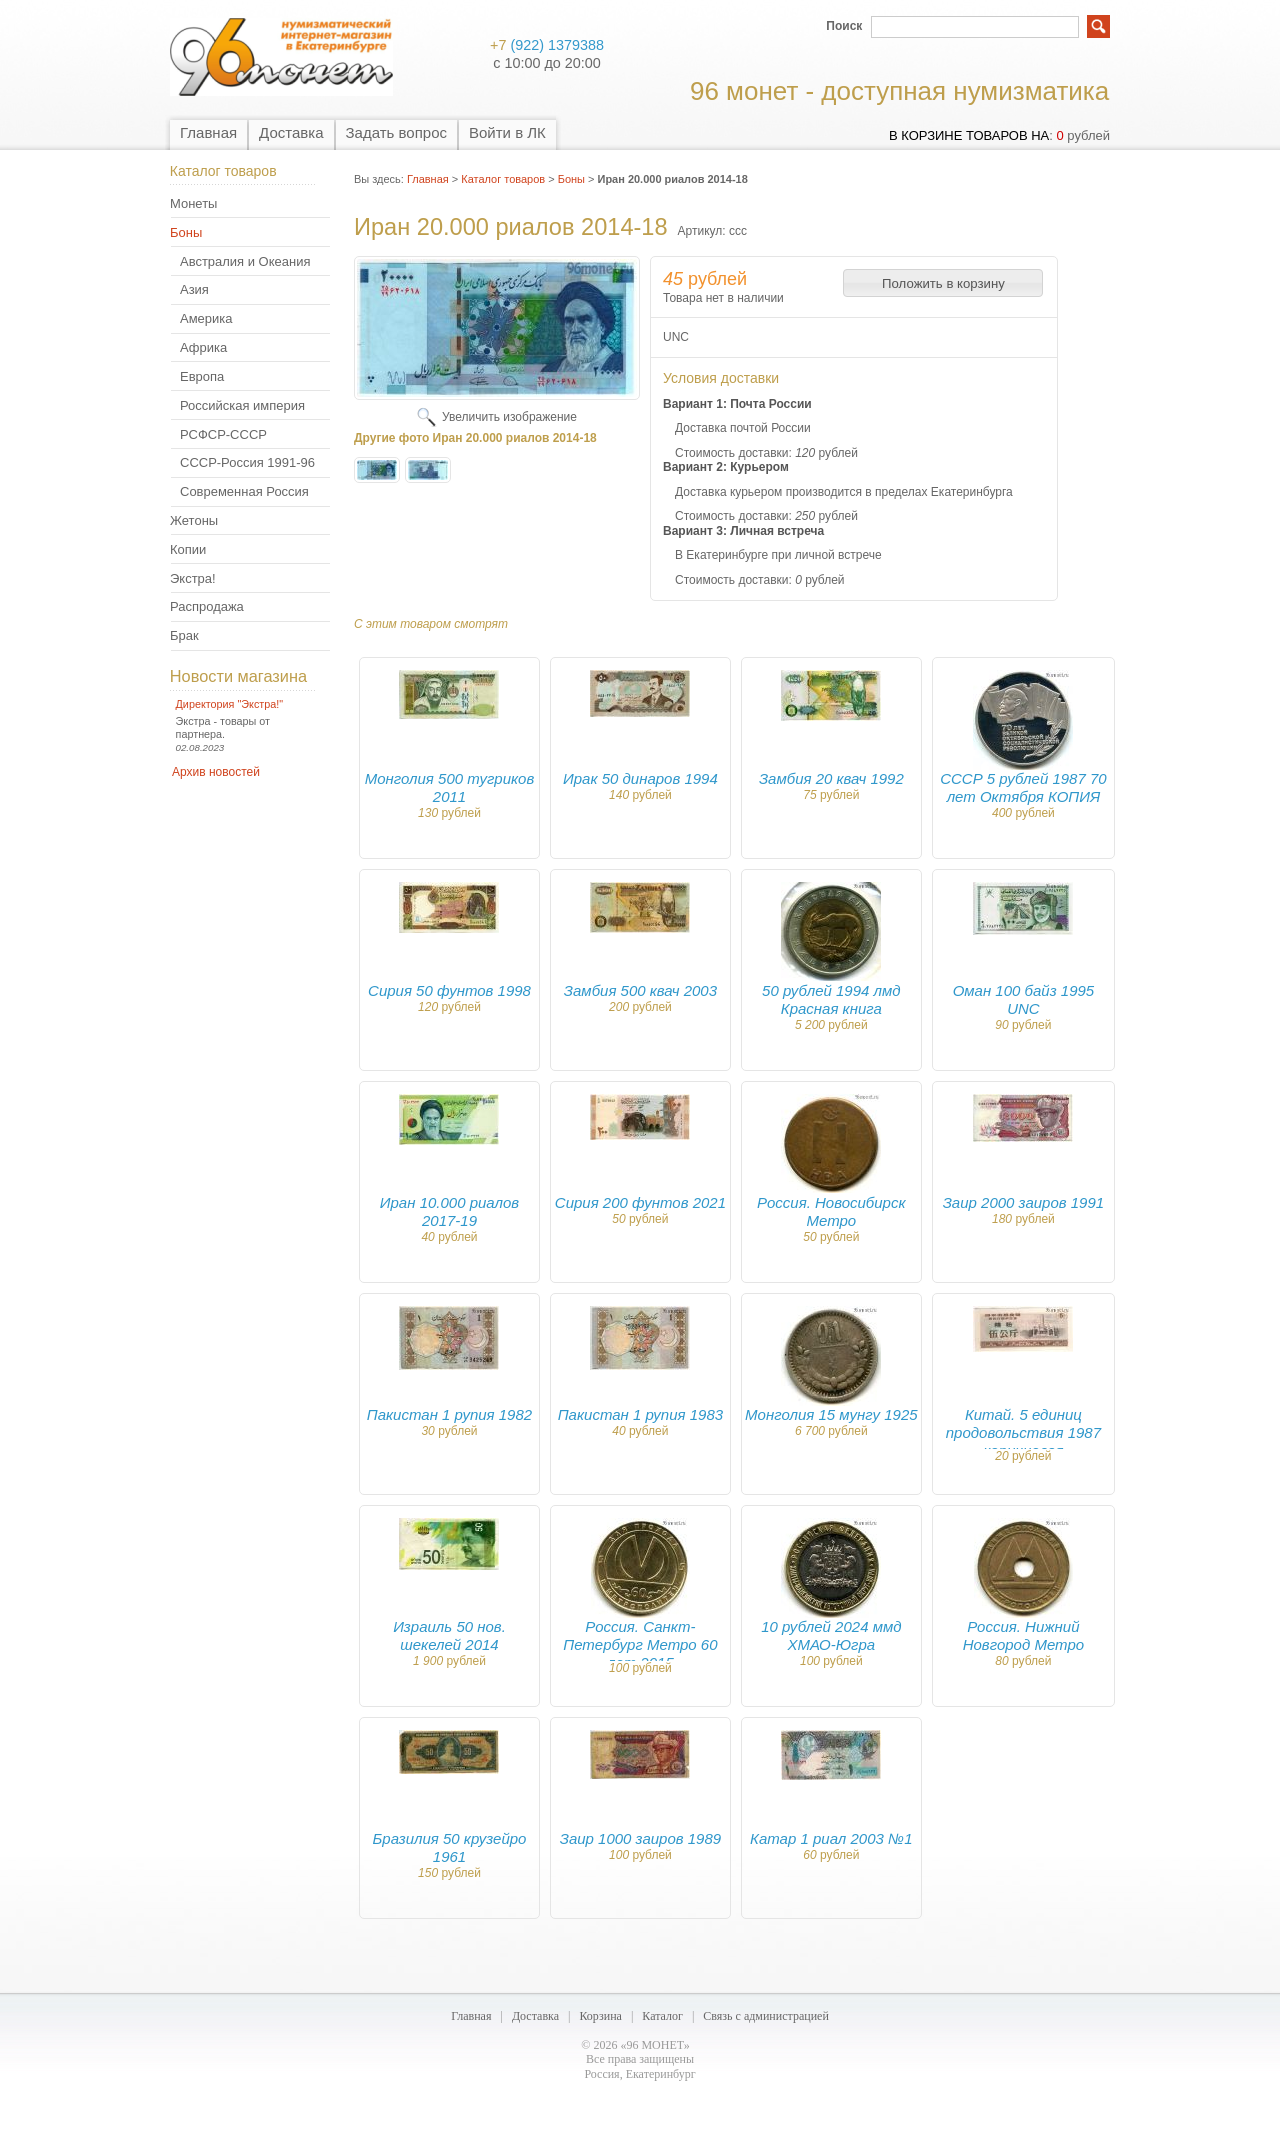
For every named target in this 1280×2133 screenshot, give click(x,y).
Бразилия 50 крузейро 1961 (450, 1847)
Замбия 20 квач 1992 (831, 778)
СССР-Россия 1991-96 (247, 462)
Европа (202, 376)
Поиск (844, 26)
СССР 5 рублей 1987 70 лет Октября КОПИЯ (1023, 787)
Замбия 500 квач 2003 (640, 990)
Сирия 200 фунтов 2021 (640, 1202)
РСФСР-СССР (223, 434)
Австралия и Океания (245, 261)
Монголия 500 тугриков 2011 (450, 787)
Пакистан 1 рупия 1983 (640, 1414)
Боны (186, 232)
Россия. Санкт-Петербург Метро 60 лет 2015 (640, 1644)
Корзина (600, 2016)
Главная (208, 132)
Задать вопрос (396, 132)
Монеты (193, 203)
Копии (188, 549)
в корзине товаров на (969, 135)
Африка (203, 347)
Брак (184, 635)
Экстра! (193, 578)
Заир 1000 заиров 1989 (640, 1838)
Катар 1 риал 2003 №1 (831, 1838)
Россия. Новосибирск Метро (831, 1211)
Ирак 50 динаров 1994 (640, 778)
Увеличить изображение (509, 417)
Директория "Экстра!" (230, 704)
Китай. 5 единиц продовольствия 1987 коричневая (1023, 1432)
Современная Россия (244, 491)
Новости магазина (238, 676)
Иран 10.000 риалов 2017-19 (449, 1211)
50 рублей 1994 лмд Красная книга (831, 999)
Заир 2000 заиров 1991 (1023, 1202)
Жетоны (194, 520)
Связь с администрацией (766, 2016)
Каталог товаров (503, 179)
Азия (194, 289)
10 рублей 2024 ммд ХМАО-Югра (831, 1635)
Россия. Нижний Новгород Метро (1023, 1635)
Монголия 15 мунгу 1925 (831, 1414)
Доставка (291, 132)
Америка (206, 318)
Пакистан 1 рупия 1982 (449, 1414)
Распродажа (207, 606)
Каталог (662, 2016)
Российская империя (242, 405)
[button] (943, 283)
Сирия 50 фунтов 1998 (449, 990)
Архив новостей (216, 772)
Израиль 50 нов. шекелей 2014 (449, 1635)
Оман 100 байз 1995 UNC (1024, 999)
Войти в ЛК (507, 132)
